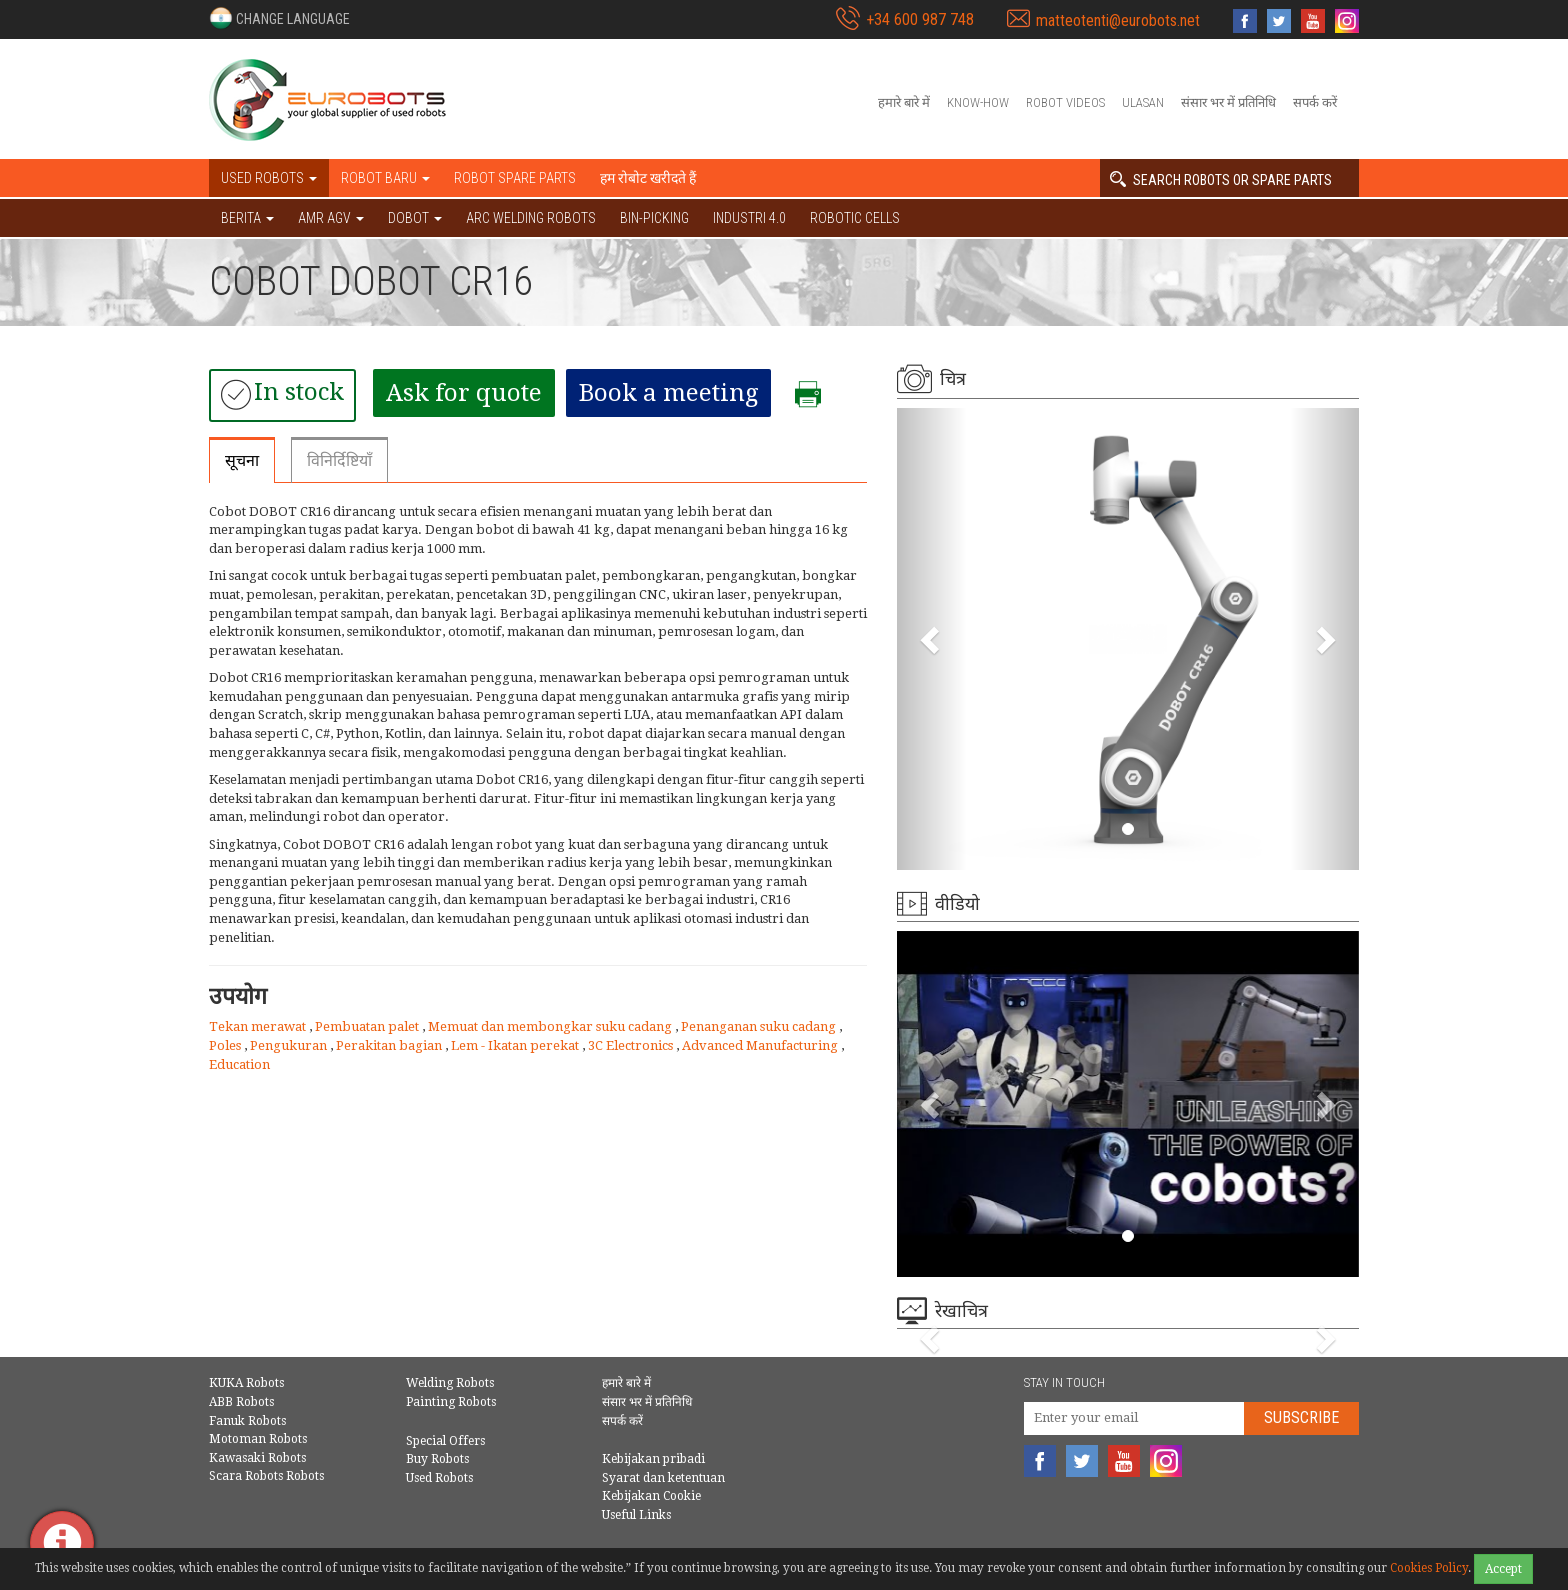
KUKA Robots (246, 1383)
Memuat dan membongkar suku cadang (551, 1026)
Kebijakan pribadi (653, 1459)
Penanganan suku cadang (760, 1026)
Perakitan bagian (390, 1045)
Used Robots (439, 1478)
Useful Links (636, 1515)
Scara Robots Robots (266, 1476)
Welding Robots (450, 1383)
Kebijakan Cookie (651, 1496)
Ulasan (1143, 102)
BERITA (247, 218)
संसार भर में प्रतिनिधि (1228, 102)
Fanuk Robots (247, 1421)
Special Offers (445, 1441)
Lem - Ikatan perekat (516, 1045)
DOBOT (415, 218)
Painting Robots (451, 1402)
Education (239, 1064)
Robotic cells (855, 218)
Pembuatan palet (368, 1026)
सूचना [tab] (242, 460)
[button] (279, 18)
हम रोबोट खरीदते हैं (648, 178)
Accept (1503, 1569)
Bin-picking (654, 218)
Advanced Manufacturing (761, 1045)
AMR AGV (331, 218)
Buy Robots (437, 1459)
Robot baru (385, 178)
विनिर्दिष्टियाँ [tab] (339, 460)
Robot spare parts (515, 178)
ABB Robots (241, 1402)
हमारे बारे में (904, 102)
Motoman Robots (258, 1439)
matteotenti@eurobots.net (1118, 20)
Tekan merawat (259, 1026)
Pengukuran (290, 1045)
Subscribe (1301, 1417)
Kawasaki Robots (257, 1458)
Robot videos (1065, 102)
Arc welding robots (531, 218)
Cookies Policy (1429, 1568)
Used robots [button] (269, 178)
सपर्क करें (1315, 102)
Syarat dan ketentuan (663, 1478)
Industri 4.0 (749, 218)
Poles (226, 1045)
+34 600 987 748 (920, 19)
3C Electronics (632, 1045)
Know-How (978, 102)
